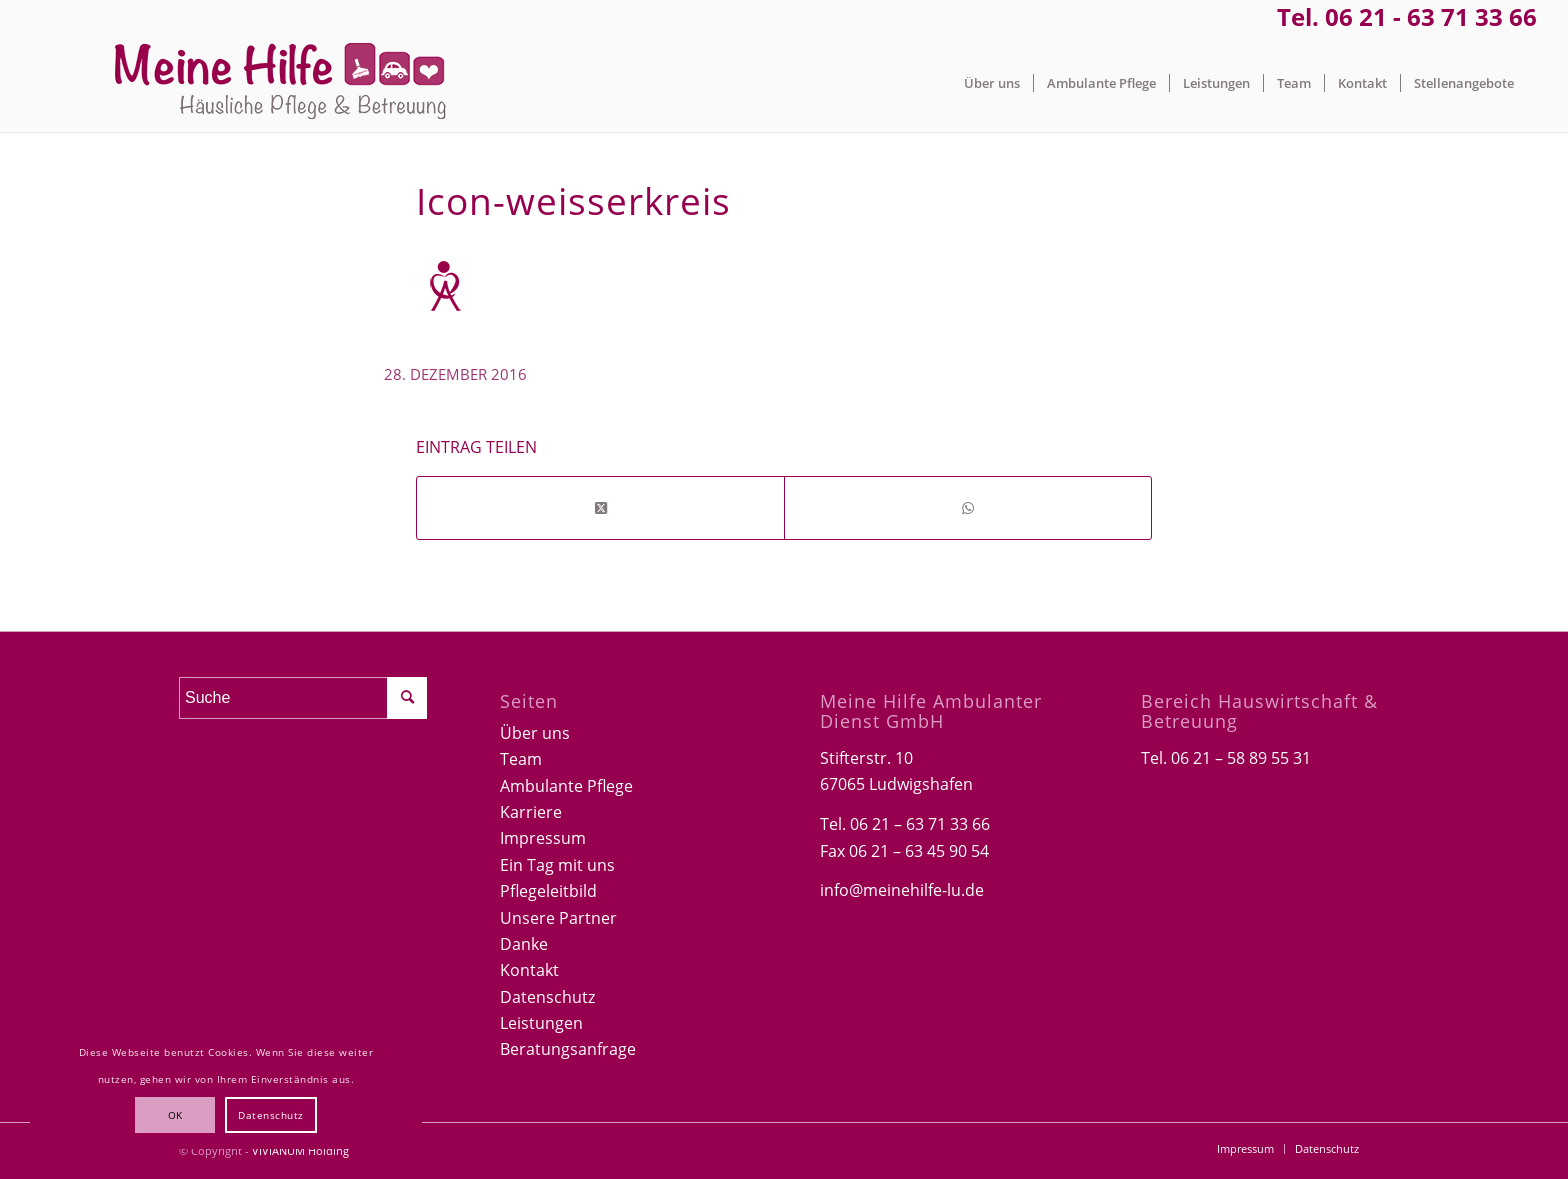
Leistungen (541, 1023)
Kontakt (529, 970)
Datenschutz (547, 997)
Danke (524, 944)
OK (175, 1115)
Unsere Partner (558, 918)
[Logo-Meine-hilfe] (281, 83)
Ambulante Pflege (566, 786)
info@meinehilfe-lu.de (902, 890)
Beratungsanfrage (568, 1049)
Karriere (531, 812)
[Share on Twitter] (600, 508)
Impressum (543, 838)
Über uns (535, 733)
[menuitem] (992, 83)
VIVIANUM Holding (300, 1150)
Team (521, 759)
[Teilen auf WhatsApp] (968, 508)
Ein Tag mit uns (557, 865)
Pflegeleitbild (548, 891)
